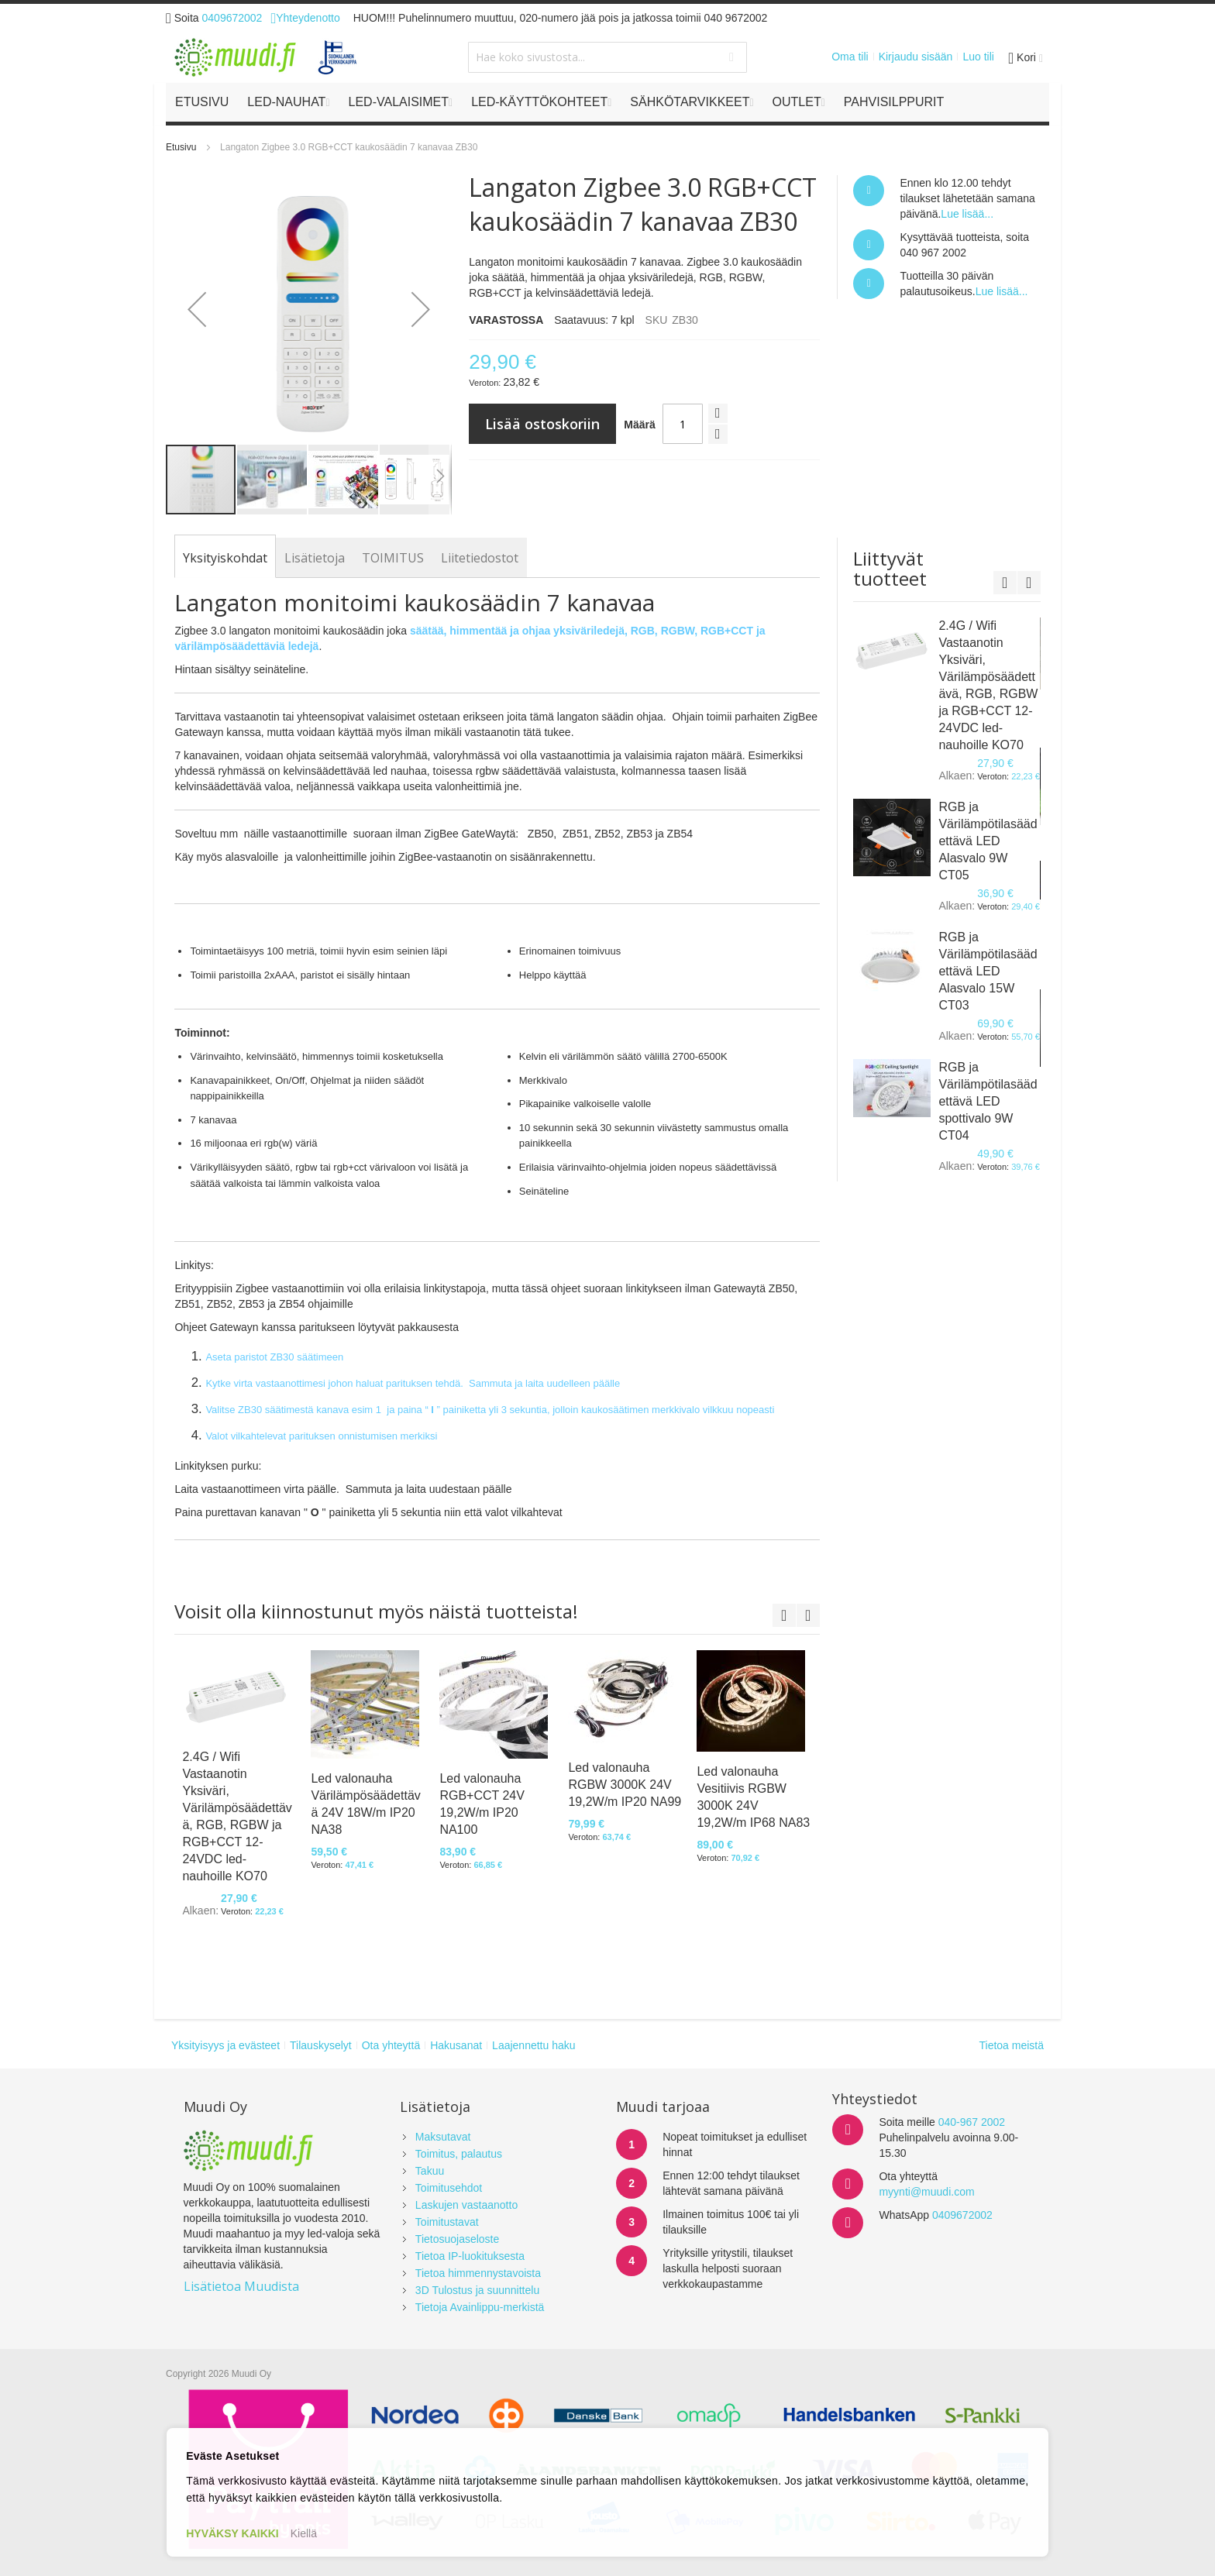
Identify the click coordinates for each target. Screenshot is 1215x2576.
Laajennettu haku (533, 2045)
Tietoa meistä (1011, 2045)
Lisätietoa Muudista (241, 2286)
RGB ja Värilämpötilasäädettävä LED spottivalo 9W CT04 (987, 1101)
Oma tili (849, 56)
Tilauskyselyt (321, 2045)
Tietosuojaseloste (457, 2239)
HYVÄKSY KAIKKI (232, 2533)
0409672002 (232, 18)
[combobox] (607, 57)
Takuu (429, 2171)
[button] (197, 309)
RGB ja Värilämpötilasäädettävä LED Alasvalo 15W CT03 (987, 971)
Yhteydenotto (304, 18)
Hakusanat (456, 2045)
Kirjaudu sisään (916, 56)
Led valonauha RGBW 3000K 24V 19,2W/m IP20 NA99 (624, 1784)
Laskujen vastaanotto (466, 2205)
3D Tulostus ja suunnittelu (477, 2290)
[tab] (225, 558)
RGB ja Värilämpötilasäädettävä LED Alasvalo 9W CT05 (987, 841)
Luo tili (977, 56)
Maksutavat (443, 2137)
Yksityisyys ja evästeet (225, 2045)
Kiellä (304, 2533)
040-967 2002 (971, 2122)
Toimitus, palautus (458, 2154)
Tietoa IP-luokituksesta (470, 2256)
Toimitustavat (447, 2222)
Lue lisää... (967, 214)
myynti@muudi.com (926, 2192)
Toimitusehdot (448, 2188)
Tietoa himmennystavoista (478, 2273)
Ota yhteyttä (391, 2045)
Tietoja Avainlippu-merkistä (480, 2307)
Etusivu (181, 147)
